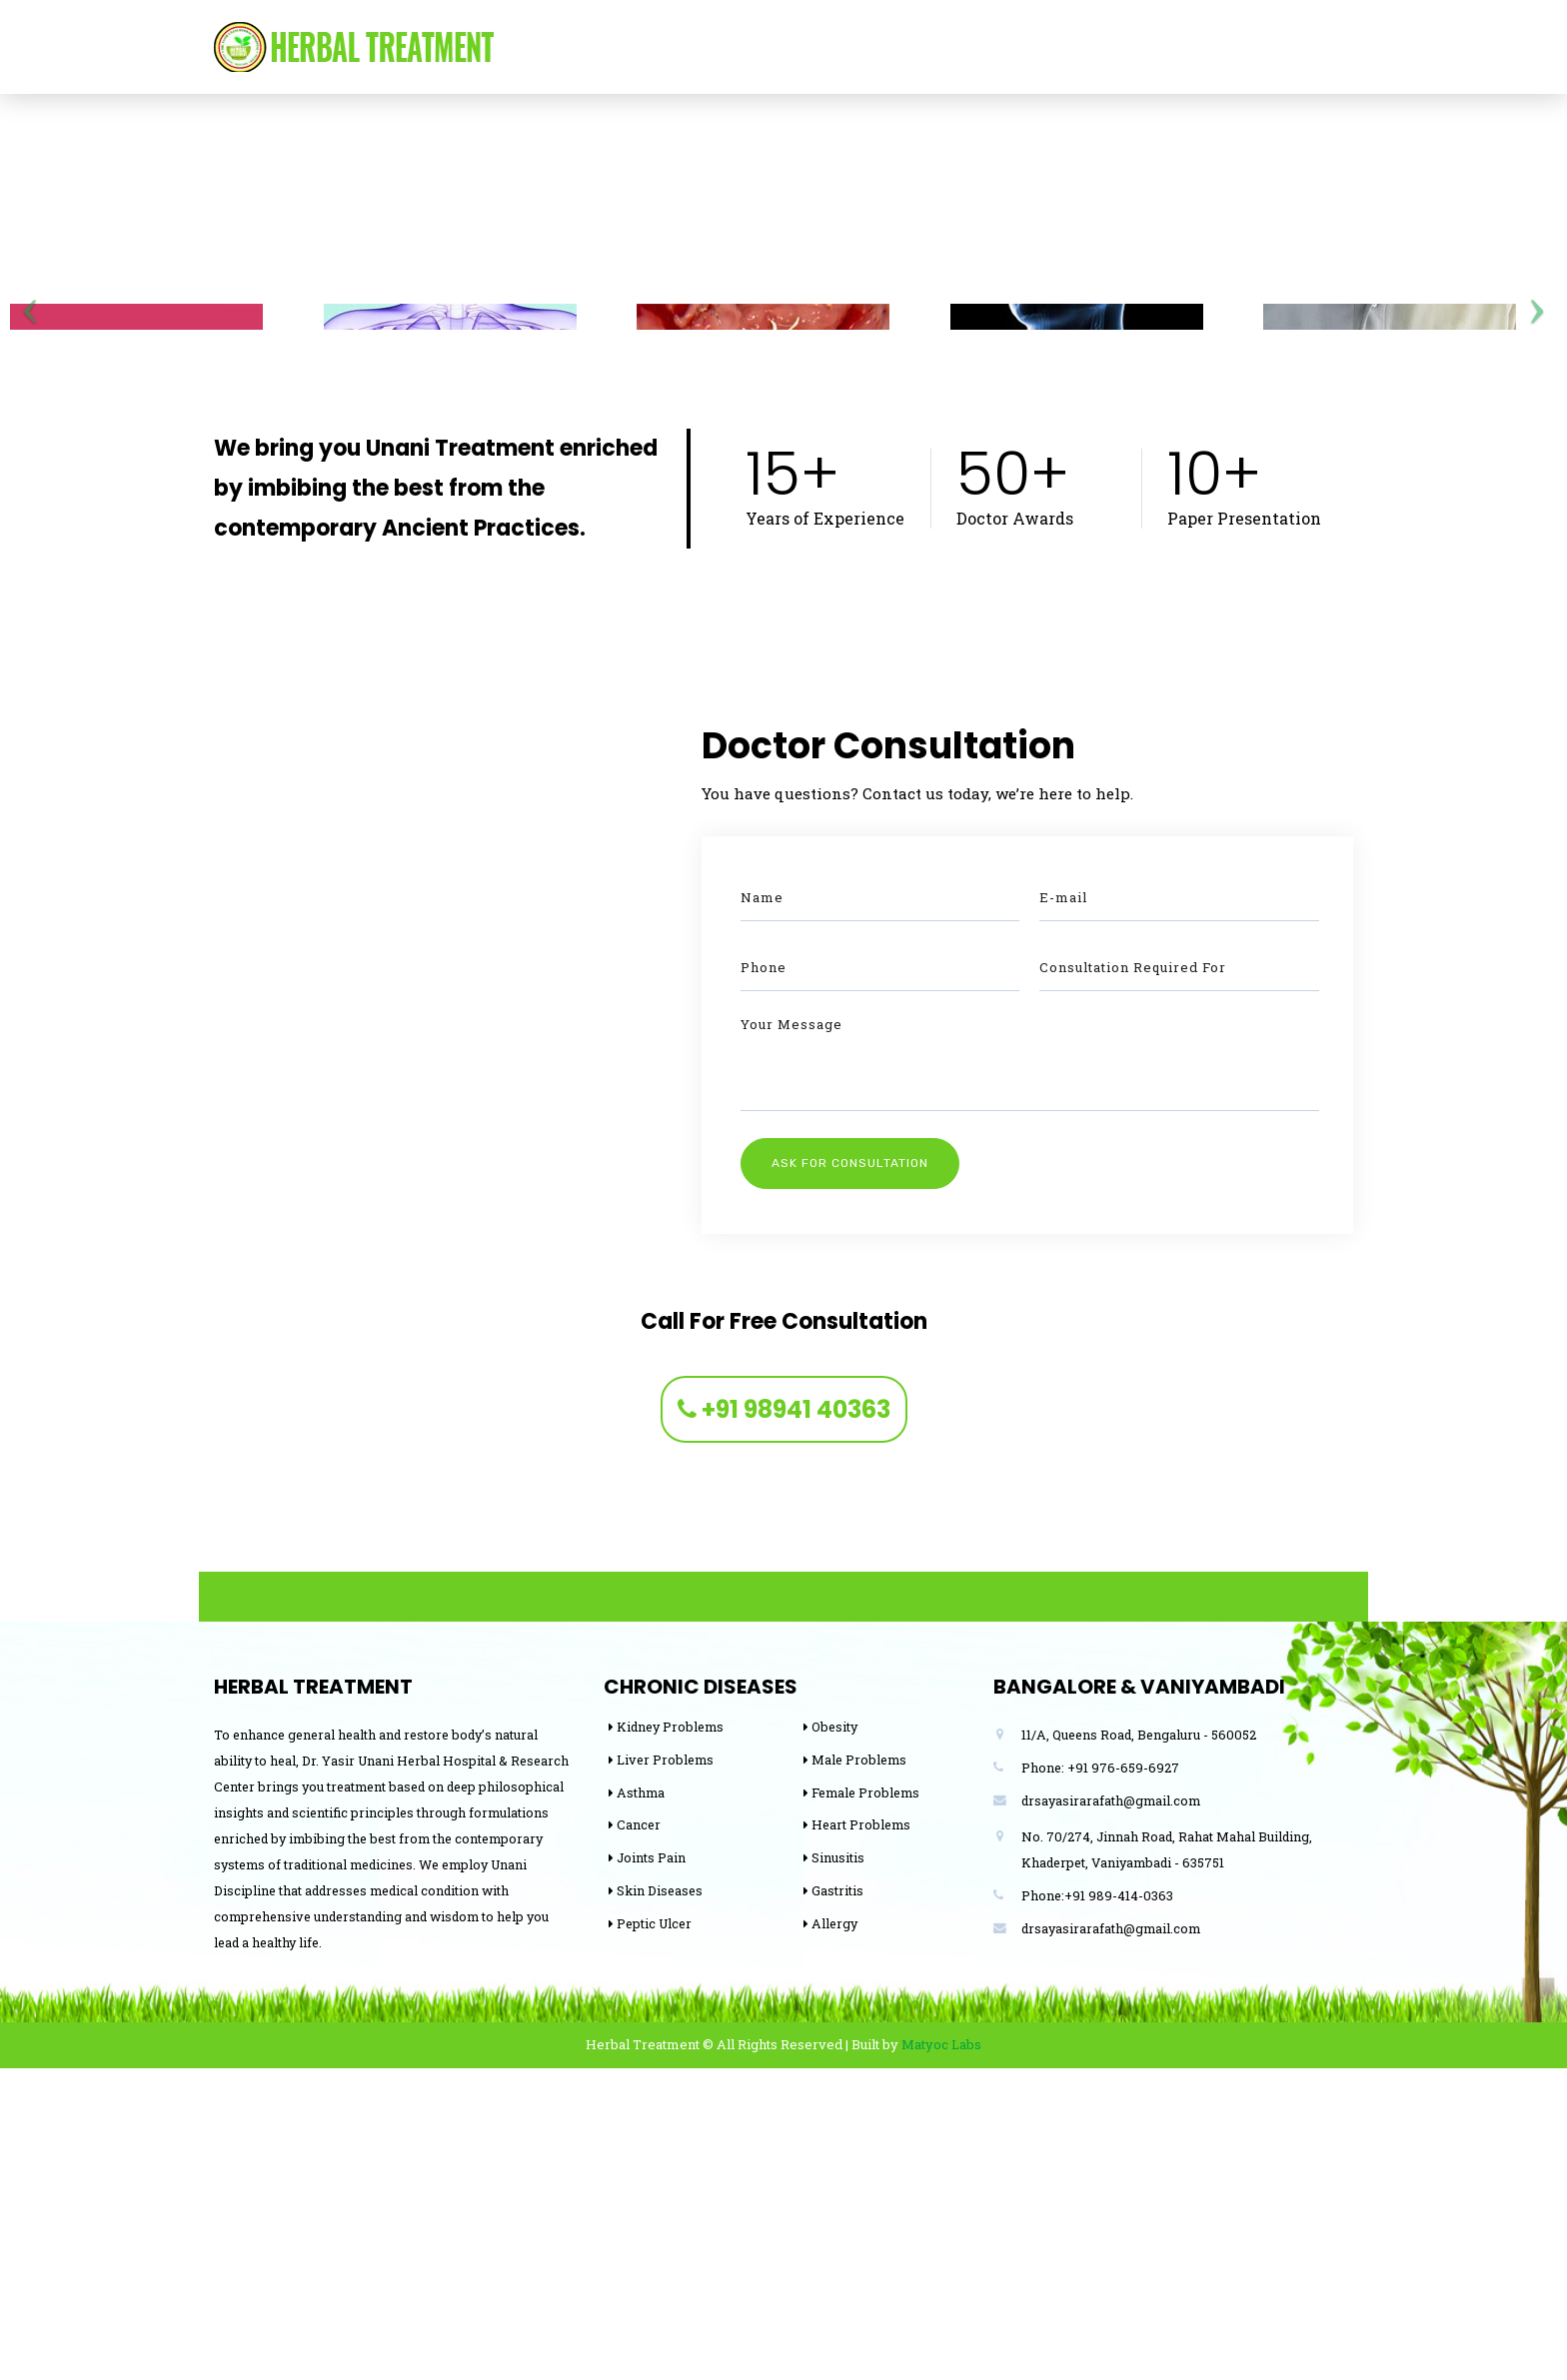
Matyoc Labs (941, 2356)
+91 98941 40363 (784, 1721)
